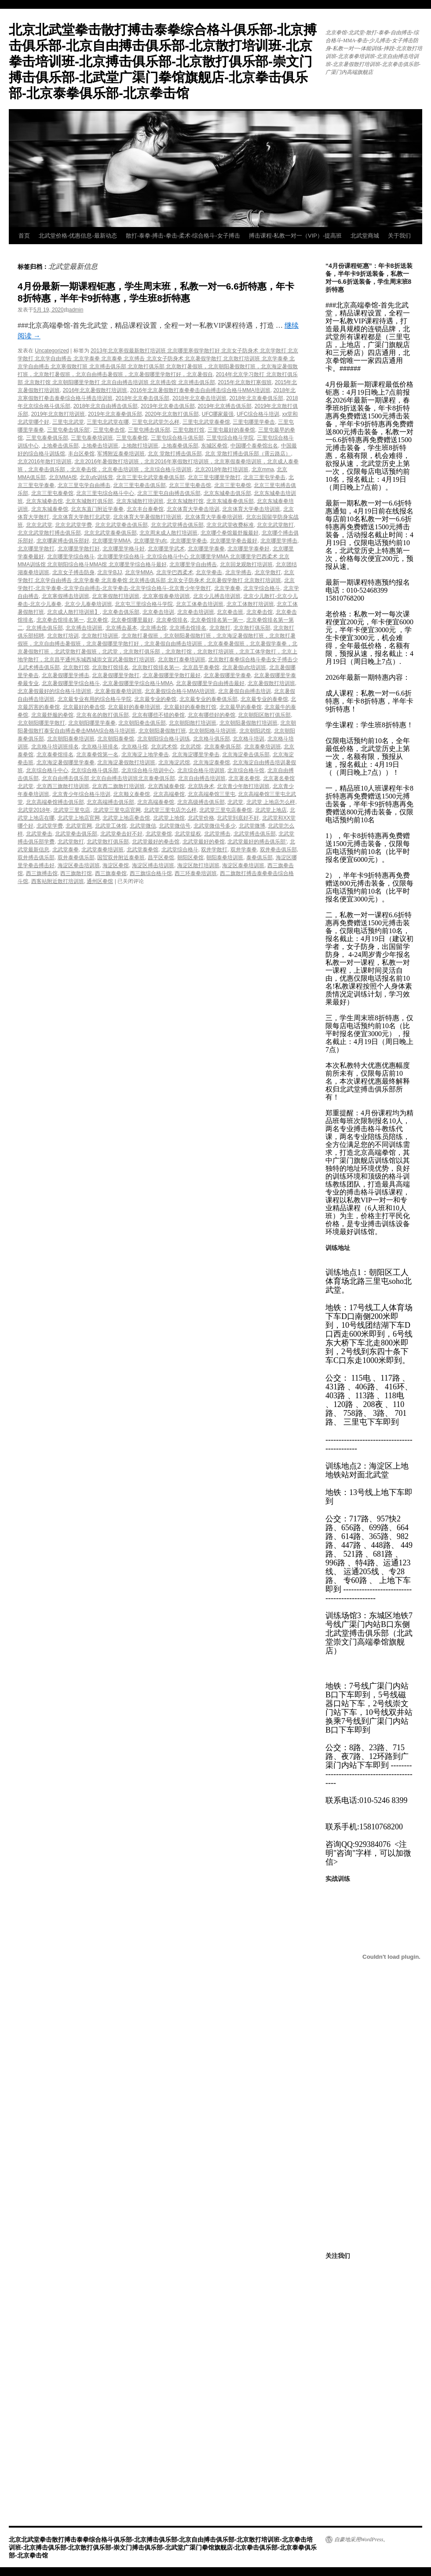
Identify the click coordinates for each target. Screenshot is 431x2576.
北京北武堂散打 (275, 525)
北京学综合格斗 (261, 588)
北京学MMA (139, 572)
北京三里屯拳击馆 (190, 485)
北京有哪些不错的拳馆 (158, 715)
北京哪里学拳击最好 (233, 541)
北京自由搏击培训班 (202, 778)
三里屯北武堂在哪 (108, 422)
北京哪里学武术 (166, 549)
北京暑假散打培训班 (271, 683)
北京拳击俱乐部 (120, 612)
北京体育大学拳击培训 (193, 509)
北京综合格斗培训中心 (147, 770)
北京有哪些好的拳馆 (211, 715)
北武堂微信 (143, 826)
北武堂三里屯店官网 (117, 810)
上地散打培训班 (139, 446)
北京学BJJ (109, 572)
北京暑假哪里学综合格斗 (71, 683)
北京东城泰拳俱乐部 (230, 501)
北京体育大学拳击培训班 (251, 509)
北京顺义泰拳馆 (131, 794)
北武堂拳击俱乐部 (76, 834)
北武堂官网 (79, 826)
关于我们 (399, 235)
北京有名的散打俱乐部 (102, 715)
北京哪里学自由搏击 (193, 564)
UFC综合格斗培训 (258, 414)
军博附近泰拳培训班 (121, 454)
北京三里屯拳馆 (232, 485)
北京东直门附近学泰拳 (97, 509)
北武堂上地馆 (169, 818)
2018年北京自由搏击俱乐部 (105, 406)
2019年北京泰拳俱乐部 (115, 414)
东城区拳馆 (214, 446)
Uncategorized (52, 351)
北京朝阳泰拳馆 (115, 739)
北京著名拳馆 (244, 778)
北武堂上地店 (271, 810)
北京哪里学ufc (150, 541)
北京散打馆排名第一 (155, 667)
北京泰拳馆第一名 (97, 754)
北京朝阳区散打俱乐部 (264, 715)
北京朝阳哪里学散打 (41, 723)
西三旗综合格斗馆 (151, 873)
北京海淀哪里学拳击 (195, 754)
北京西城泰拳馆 (166, 786)
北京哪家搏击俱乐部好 (63, 541)
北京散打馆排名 (110, 667)
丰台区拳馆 (81, 454)
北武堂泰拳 (65, 849)
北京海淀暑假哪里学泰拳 (66, 762)
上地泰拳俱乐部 (179, 446)
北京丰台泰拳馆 (145, 509)
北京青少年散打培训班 (243, 786)
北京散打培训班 (99, 636)
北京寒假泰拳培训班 (166, 596)
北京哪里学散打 (36, 549)
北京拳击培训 (158, 612)
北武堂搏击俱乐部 (255, 834)
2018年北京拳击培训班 (199, 398)
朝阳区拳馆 (190, 857)
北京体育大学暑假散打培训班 (147, 517)
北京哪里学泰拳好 (248, 549)
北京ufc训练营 (96, 477)
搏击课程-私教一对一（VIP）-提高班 (295, 235)
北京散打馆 (76, 667)
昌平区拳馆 (161, 857)
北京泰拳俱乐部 (222, 747)
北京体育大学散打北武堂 (81, 517)
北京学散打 (268, 572)
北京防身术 (201, 786)
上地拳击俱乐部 (60, 446)
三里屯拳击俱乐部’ (69, 430)
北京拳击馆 (259, 612)
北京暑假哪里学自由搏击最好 (210, 683)
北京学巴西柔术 (174, 572)
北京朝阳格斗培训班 (212, 731)
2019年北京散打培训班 (58, 414)
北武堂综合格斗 (179, 849)
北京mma (263, 469)
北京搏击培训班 (84, 628)
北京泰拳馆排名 (55, 754)
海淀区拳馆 (115, 865)
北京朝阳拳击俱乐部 (142, 723)
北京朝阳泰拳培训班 (71, 739)
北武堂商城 (365, 235)
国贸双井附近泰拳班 (121, 857)
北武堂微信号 (174, 826)
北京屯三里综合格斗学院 (144, 604)
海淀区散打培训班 (198, 865)
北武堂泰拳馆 (142, 849)
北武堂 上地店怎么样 (270, 802)
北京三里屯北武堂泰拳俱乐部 (150, 477)
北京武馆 (190, 747)
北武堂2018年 (34, 810)
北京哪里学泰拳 (206, 549)
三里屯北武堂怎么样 (155, 422)
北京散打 (219, 628)
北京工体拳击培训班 (199, 604)
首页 (24, 235)
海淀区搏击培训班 (153, 865)
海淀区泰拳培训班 (243, 865)
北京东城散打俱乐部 (89, 501)
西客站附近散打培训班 (57, 881)
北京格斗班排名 (99, 747)
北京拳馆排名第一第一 (216, 620)
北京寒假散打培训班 (115, 596)
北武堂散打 (71, 842)
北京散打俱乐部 (252, 628)
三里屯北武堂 (68, 422)
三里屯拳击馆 (109, 430)
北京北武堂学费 (73, 525)
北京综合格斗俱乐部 (94, 770)
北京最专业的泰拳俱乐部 (208, 699)
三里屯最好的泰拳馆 (231, 430)
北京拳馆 (97, 620)
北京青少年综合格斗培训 (81, 794)
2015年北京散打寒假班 (245, 382)
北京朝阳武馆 (255, 731)
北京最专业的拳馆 (155, 699)
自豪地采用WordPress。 (361, 2539)
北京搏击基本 (121, 628)
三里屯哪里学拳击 (254, 422)
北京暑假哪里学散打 (115, 675)
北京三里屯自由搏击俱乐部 (169, 493)
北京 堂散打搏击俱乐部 (175, 454)
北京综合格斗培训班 (201, 770)
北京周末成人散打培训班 (168, 533)
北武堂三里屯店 (71, 810)
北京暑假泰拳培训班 (118, 691)
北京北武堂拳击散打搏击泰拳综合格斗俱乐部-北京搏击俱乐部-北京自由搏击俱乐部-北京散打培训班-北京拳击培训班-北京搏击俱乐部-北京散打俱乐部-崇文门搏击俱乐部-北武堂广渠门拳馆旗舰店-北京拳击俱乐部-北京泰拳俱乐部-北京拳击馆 (163, 61)
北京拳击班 (230, 612)
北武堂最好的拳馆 (204, 842)
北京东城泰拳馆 (49, 509)
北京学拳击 (209, 572)
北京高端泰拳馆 (155, 802)
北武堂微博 (252, 826)
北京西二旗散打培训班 (118, 786)
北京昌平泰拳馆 (201, 667)
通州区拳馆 (100, 881)
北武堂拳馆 (159, 834)
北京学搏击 (238, 572)
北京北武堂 (39, 525)
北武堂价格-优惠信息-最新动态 (78, 235)
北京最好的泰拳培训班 (134, 707)
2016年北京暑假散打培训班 (95, 390)
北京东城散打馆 (185, 501)
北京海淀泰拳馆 (211, 762)
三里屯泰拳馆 (132, 438)
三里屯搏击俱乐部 (149, 430)
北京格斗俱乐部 (211, 739)
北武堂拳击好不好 (121, 834)
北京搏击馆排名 (187, 628)
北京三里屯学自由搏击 (84, 485)
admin (76, 310)
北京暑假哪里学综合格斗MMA (137, 683)
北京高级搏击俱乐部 (201, 802)
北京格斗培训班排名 (55, 747)
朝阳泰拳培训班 (224, 857)
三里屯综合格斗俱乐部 (177, 438)
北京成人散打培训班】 (73, 612)
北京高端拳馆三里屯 (211, 794)
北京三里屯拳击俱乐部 (139, 485)
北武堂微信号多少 (215, 826)
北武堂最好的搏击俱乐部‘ (257, 842)
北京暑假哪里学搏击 (65, 675)
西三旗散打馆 (76, 873)
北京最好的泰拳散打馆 (190, 707)
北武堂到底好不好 (238, 818)
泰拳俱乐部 (259, 857)
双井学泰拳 (243, 849)
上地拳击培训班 (99, 446)
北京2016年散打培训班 (45, 461)
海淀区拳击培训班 (79, 865)
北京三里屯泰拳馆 (52, 493)
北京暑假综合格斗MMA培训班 (180, 691)
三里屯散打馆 (189, 430)
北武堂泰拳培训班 (102, 849)
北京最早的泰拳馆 (240, 707)
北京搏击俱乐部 (44, 628)
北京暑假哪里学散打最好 (171, 675)
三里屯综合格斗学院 (230, 438)
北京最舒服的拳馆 (52, 715)
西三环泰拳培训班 (196, 873)
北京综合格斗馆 (245, 770)
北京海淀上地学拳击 (145, 754)
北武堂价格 (201, 818)
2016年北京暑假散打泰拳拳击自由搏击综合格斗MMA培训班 (200, 390)
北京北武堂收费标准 (230, 525)
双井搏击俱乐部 (36, 857)
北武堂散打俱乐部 (108, 842)
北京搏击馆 (153, 628)
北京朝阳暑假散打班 (162, 731)
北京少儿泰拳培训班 (88, 604)
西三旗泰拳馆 (111, 873)
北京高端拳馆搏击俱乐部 (55, 802)
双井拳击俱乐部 (278, 849)
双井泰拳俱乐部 (76, 857)
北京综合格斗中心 (47, 770)
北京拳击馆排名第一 (60, 620)
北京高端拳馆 (169, 794)
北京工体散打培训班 (250, 604)
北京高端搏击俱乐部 (110, 802)
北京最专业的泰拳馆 (264, 699)
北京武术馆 (164, 747)
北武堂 (235, 802)
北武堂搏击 (217, 834)
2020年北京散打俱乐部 (172, 414)
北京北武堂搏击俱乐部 (177, 525)
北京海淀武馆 (174, 762)
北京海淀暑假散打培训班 (126, 762)
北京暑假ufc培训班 (244, 667)
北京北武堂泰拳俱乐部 (110, 533)
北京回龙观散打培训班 (246, 564)
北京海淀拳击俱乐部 (246, 754)
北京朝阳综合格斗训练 (163, 739)
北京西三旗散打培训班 (63, 786)
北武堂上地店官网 (79, 818)
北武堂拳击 (39, 834)
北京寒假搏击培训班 (65, 596)
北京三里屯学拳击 (264, 477)
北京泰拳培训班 (262, 747)
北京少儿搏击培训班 (217, 596)
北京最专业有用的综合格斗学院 (94, 699)
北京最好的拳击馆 (84, 707)
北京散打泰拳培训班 (181, 659)
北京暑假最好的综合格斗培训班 (54, 691)
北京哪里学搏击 (278, 541)
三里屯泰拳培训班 (92, 438)
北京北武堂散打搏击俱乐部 (49, 533)
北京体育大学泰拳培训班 (214, 517)
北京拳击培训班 (195, 612)
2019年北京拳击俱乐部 (168, 406)
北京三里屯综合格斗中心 (105, 493)
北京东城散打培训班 (140, 501)
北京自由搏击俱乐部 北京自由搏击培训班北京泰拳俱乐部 (108, 778)
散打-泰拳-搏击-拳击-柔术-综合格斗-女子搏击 (183, 235)
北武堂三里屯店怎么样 (170, 810)
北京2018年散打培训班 (222, 469)
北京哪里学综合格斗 (71, 556)
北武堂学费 (50, 826)
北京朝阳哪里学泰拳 (92, 723)
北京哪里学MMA (111, 541)
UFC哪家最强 (218, 414)
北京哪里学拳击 (188, 541)
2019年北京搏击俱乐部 (224, 406)
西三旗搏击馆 (42, 873)
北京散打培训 (63, 636)
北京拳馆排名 (172, 620)
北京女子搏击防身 (73, 572)
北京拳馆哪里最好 (132, 620)
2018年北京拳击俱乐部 (143, 398)
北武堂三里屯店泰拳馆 (225, 810)
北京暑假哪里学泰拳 (227, 675)
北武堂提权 (188, 834)
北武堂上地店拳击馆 (126, 818)
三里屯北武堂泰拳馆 (206, 422)
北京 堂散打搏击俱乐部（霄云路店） (248, 454)
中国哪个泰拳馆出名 (254, 446)
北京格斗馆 (134, 747)
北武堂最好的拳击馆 (155, 842)
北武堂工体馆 (111, 826)
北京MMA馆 (63, 477)
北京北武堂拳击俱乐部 (121, 525)
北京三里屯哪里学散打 (214, 477)
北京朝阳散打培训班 (192, 723)
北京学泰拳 (227, 588)
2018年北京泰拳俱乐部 (256, 398)
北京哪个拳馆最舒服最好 (230, 533)
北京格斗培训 (248, 739)
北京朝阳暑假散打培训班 (248, 723)
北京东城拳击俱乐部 (227, 493)
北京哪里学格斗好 (123, 549)
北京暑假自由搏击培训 (244, 691)
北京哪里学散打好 (79, 549)
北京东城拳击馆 (44, 501)
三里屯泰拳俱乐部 (47, 438)
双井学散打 (214, 849)
